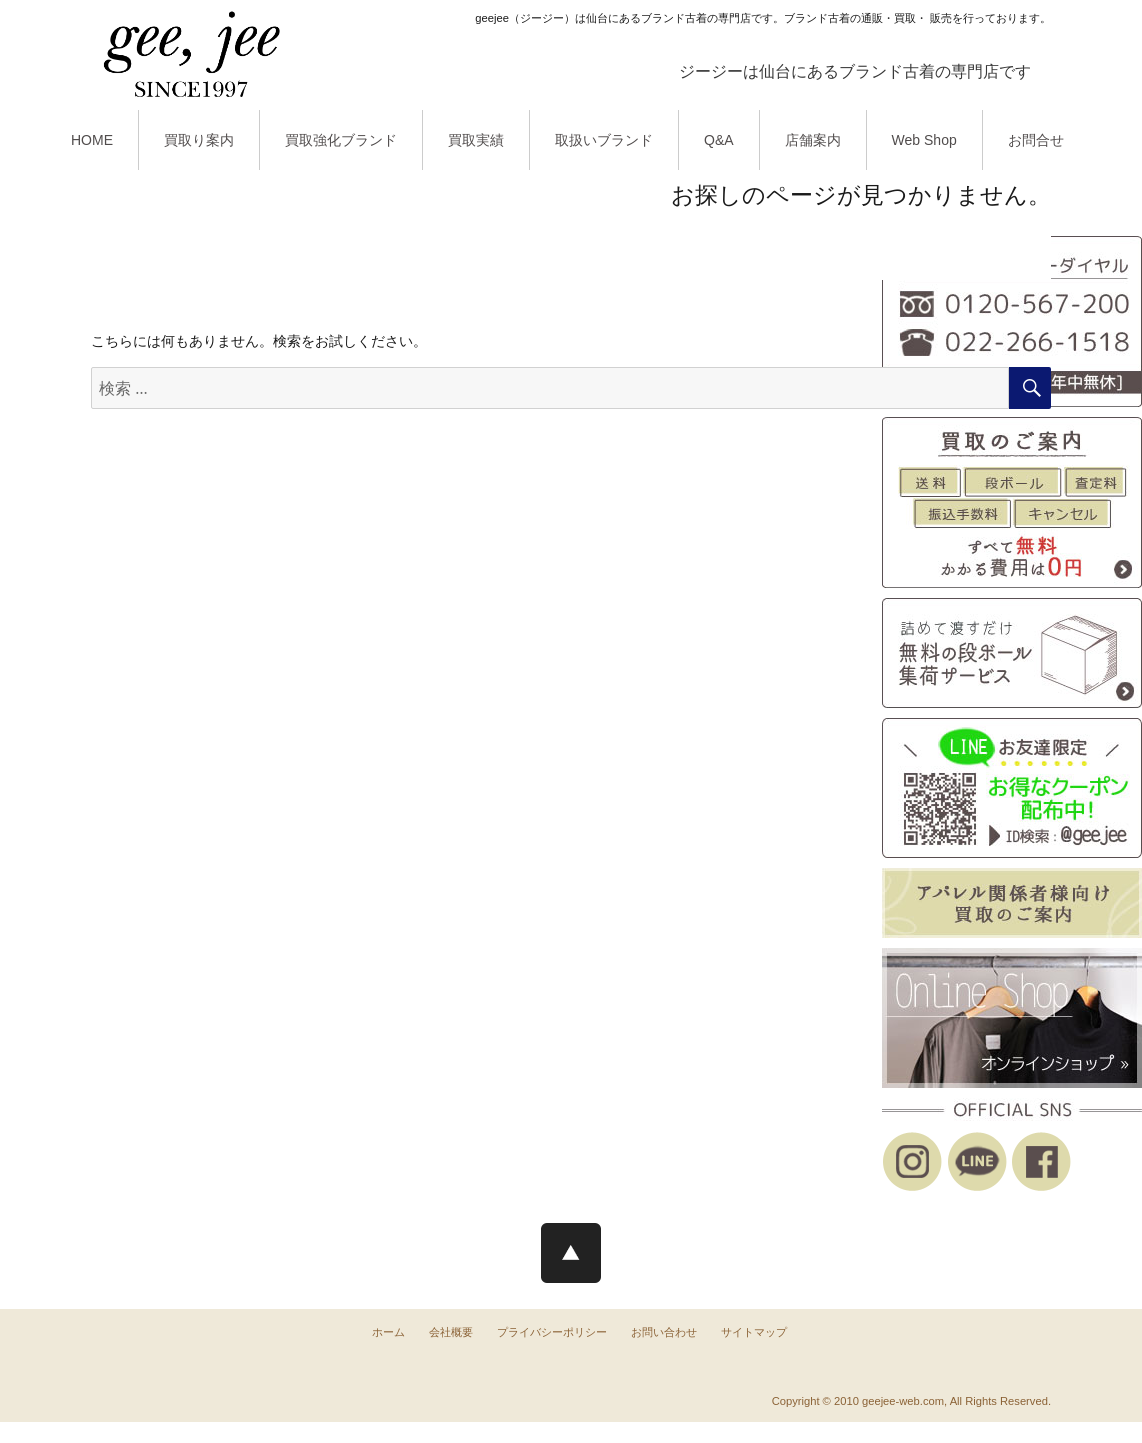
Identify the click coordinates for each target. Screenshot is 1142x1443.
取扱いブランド (604, 140)
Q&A (719, 140)
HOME (92, 140)
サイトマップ (754, 1332)
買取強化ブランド (341, 140)
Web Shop (924, 140)
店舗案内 (813, 140)
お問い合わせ (664, 1332)
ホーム (388, 1332)
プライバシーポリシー (552, 1332)
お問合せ (1036, 140)
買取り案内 (199, 140)
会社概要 (451, 1332)
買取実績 (476, 140)
